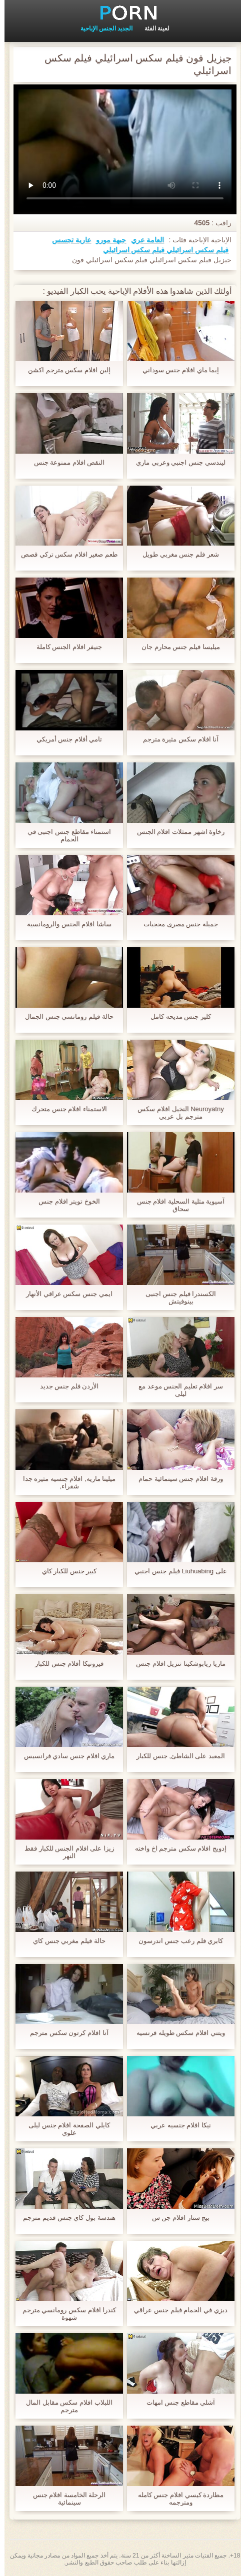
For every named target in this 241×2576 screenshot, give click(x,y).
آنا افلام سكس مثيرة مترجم (176, 739)
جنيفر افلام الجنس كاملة (65, 646)
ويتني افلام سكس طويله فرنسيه (176, 2032)
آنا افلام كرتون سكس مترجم (65, 2032)
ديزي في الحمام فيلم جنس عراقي (176, 2310)
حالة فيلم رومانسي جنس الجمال (64, 1016)
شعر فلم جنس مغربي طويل (176, 554)
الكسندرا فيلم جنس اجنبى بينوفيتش (176, 1297)
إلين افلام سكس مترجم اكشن (65, 370)
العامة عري (143, 240)
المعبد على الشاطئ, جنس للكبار (176, 1756)
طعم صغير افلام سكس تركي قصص (64, 554)
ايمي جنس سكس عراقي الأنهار (65, 1293)
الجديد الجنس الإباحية (102, 28)
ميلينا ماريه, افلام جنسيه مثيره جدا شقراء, (65, 1482)
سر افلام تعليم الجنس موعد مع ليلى (176, 1389)
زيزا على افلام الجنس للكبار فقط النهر (65, 1852)
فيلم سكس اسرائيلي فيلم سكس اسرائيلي (161, 250)
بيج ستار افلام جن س (176, 2217)
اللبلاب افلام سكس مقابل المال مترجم (65, 2406)
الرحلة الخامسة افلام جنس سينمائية (65, 2498)
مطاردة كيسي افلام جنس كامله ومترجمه (176, 2498)
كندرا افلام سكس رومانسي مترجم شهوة (65, 2313)
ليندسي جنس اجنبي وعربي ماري (176, 462)
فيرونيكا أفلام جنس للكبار (64, 1663)
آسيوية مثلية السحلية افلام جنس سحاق (176, 1205)
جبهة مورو (107, 240)
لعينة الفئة (152, 28)
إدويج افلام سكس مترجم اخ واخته (176, 1848)
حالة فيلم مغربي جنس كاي (64, 1940)
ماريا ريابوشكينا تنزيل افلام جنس (176, 1663)
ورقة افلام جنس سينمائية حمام (176, 1478)
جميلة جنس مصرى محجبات (176, 924)
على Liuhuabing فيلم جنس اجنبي (176, 1571)
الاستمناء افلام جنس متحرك (64, 1109)
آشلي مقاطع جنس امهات (176, 2402)
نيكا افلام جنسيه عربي (176, 2125)
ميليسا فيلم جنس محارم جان (176, 646)
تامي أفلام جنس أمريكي (65, 739)
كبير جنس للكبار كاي (65, 1571)
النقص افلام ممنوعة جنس (65, 462)
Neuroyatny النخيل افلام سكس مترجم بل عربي (176, 1112)
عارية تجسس (67, 240)
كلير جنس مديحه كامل (176, 1016)
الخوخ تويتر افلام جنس (65, 1201)
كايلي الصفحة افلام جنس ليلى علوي (64, 2128)
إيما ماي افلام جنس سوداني (176, 370)
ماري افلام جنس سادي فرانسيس (65, 1756)
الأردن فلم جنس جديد (65, 1386)
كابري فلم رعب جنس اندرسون (176, 1940)
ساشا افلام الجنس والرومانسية (64, 924)
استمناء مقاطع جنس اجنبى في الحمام (64, 835)
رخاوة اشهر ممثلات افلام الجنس (176, 831)
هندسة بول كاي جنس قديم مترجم (64, 2217)
